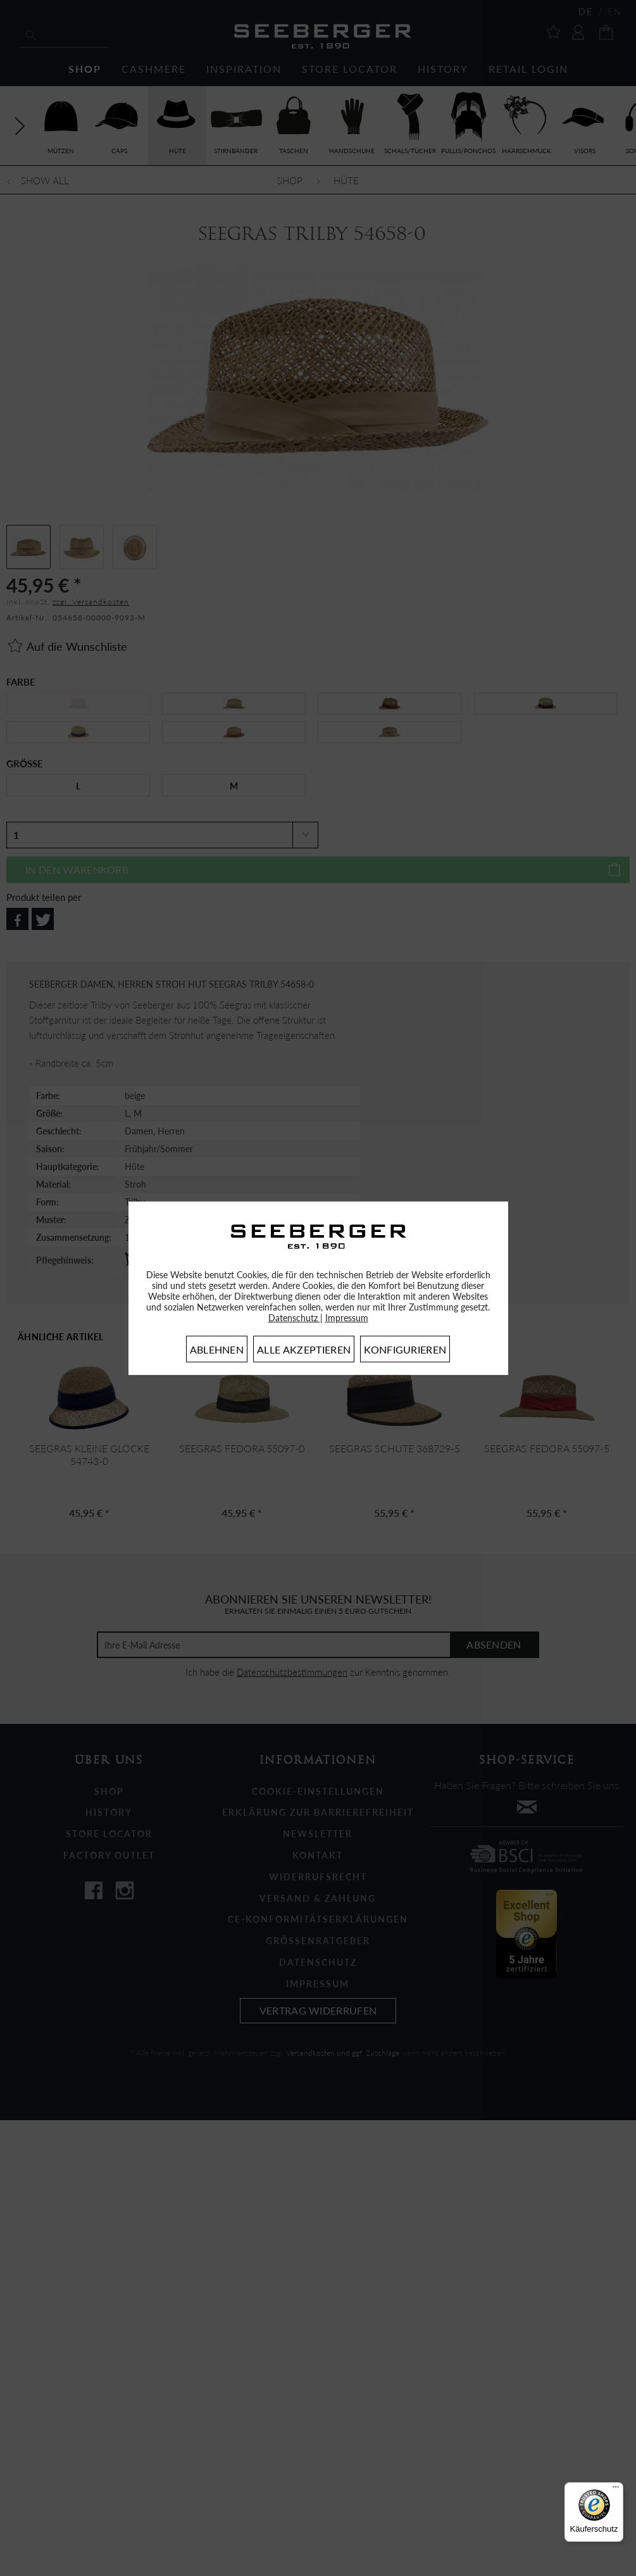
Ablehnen (217, 1349)
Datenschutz (294, 1317)
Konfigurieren (405, 1349)
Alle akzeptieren (304, 1349)
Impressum (346, 1317)
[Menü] (615, 2489)
